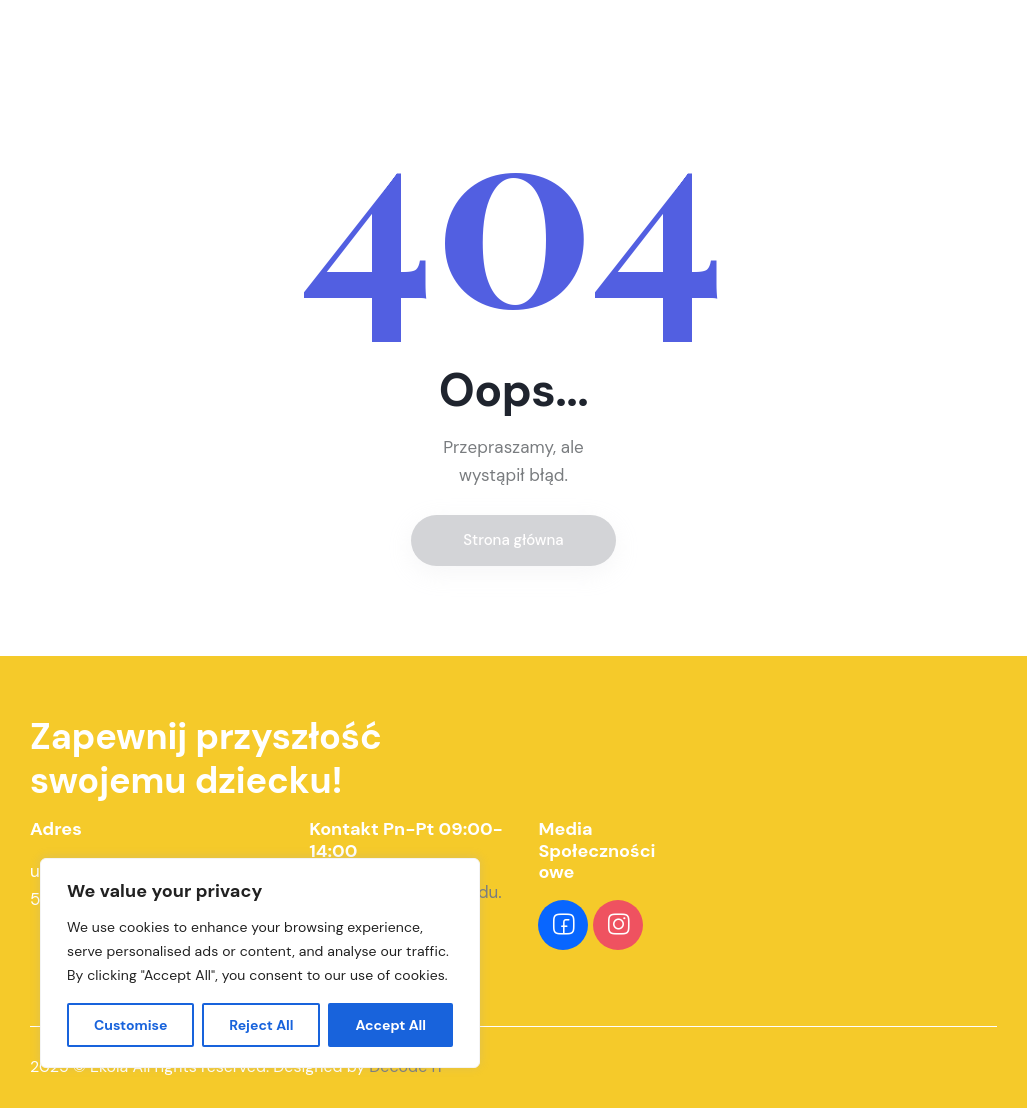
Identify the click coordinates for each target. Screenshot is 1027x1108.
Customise (131, 1025)
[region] (260, 963)
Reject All (261, 1025)
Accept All (390, 1025)
